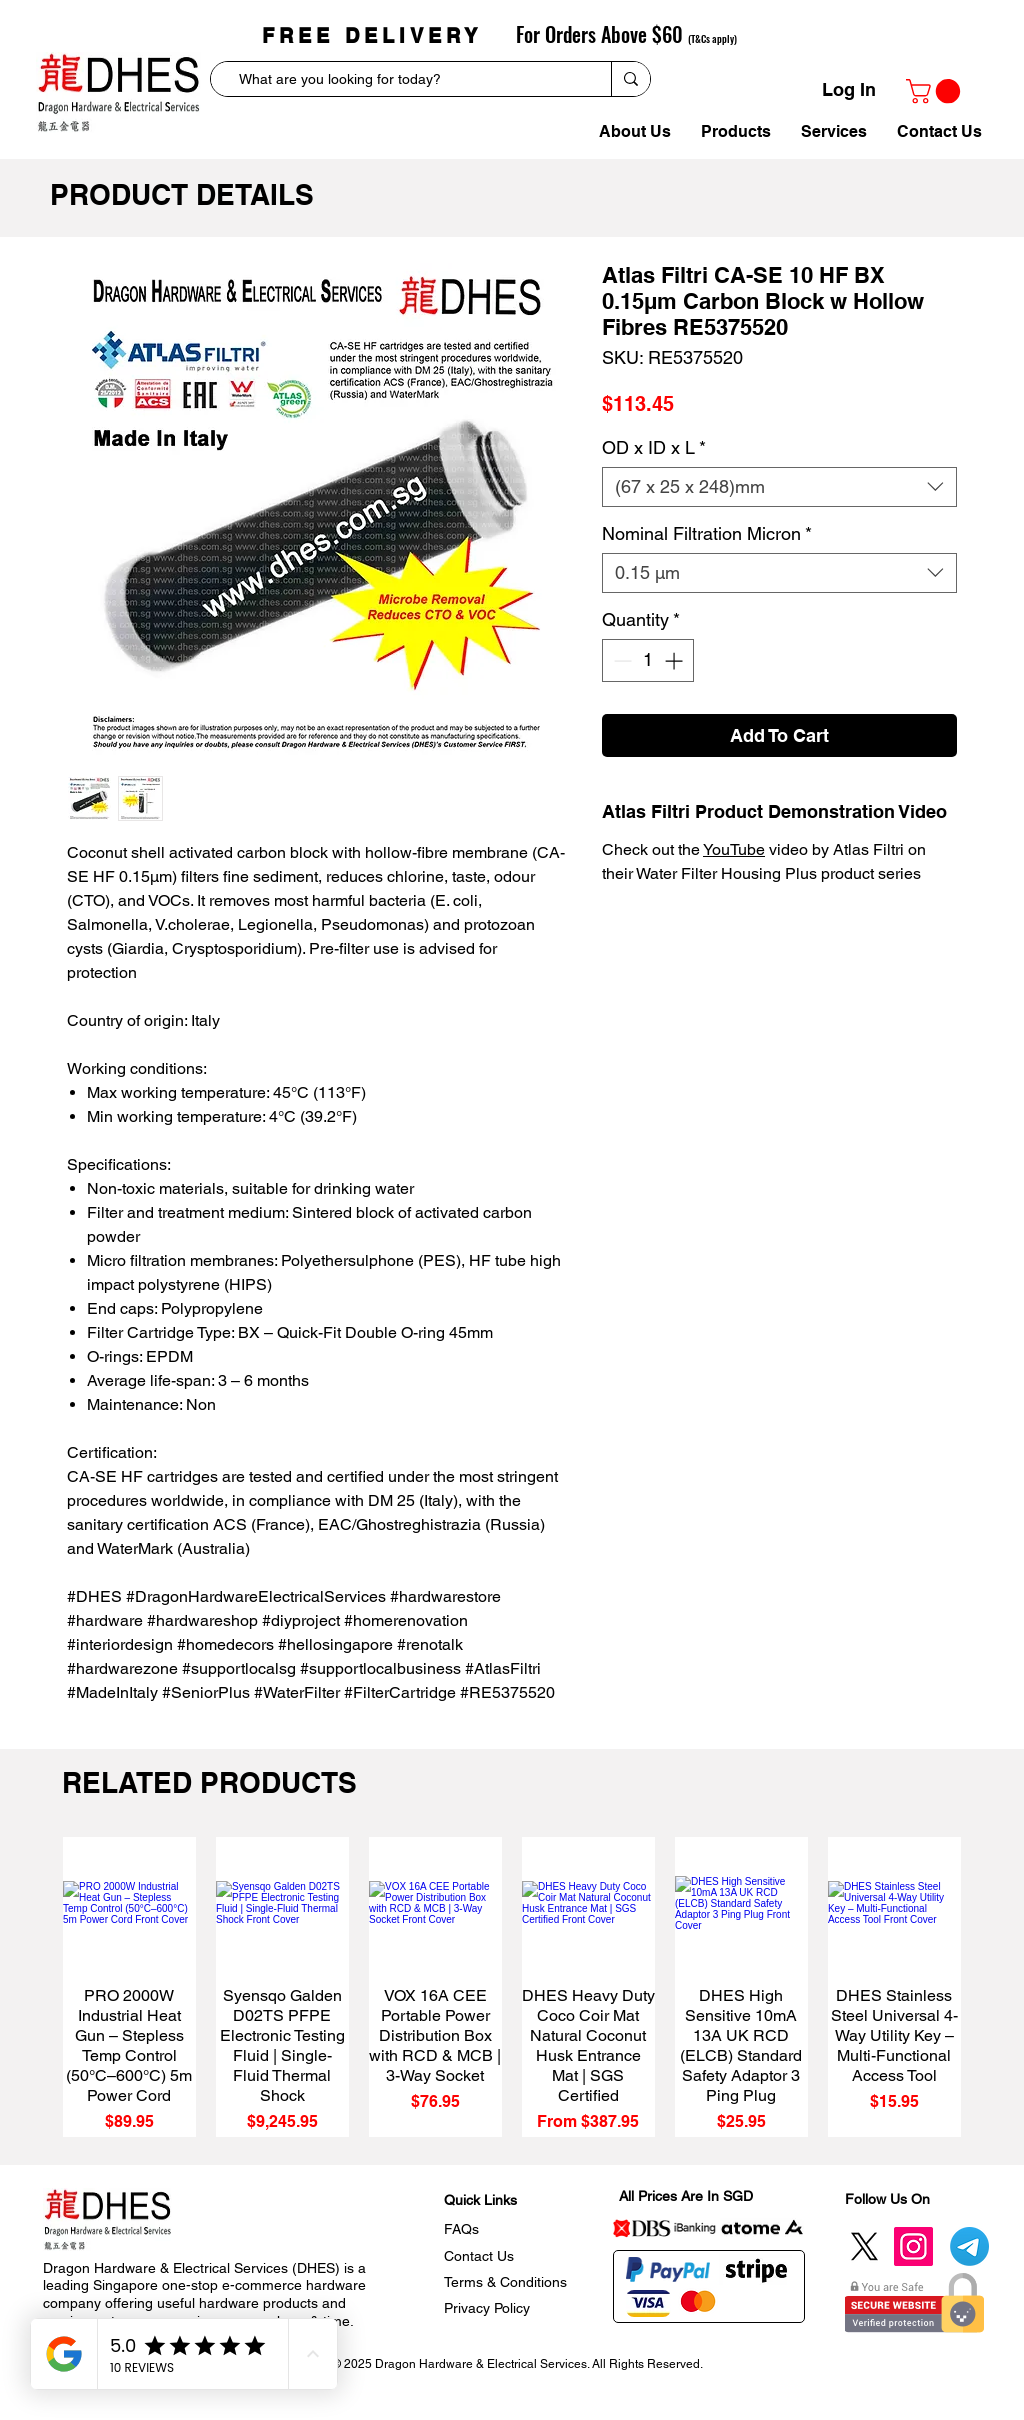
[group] (512, 1987)
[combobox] (779, 487)
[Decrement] (620, 660)
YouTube (734, 849)
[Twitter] (864, 2246)
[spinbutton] (648, 660)
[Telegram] (969, 2246)
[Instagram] (913, 2246)
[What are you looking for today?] (404, 80)
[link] (936, 91)
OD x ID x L (654, 447)
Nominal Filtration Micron (707, 533)
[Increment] (675, 660)
